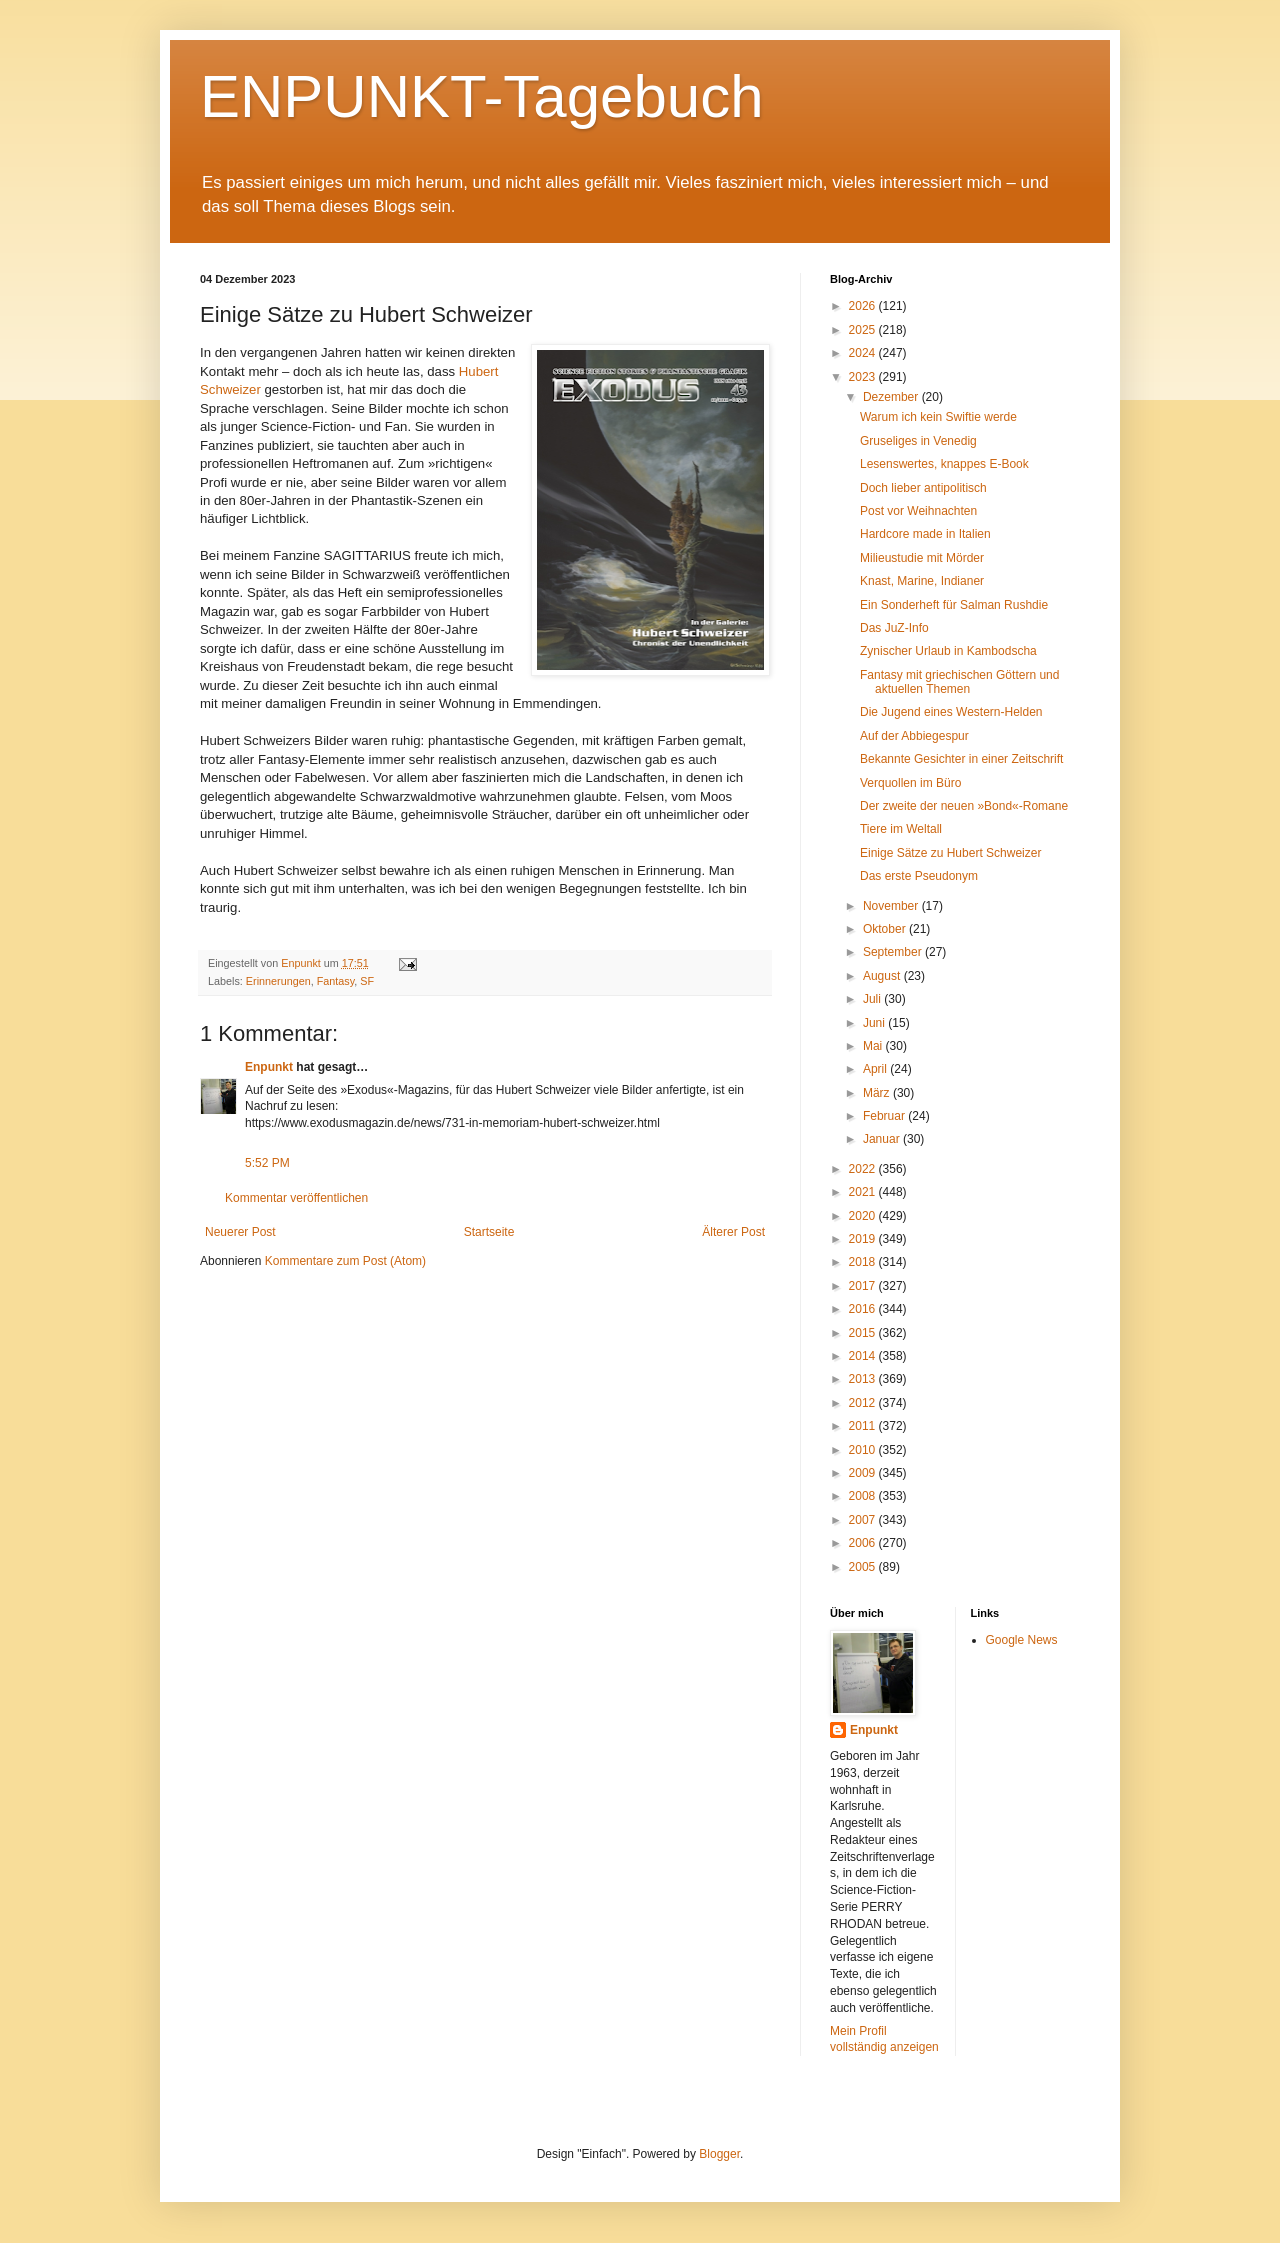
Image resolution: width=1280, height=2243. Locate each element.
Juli (873, 999)
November (892, 906)
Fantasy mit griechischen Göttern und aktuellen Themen (959, 682)
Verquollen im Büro (910, 783)
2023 (864, 377)
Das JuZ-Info (894, 628)
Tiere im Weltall (901, 829)
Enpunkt (269, 1067)
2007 (864, 1520)
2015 (864, 1333)
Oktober (886, 929)
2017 (864, 1286)
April (876, 1069)
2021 (864, 1192)
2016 (864, 1309)
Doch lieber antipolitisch (923, 488)
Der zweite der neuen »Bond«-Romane (964, 806)
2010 (864, 1450)
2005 (864, 1567)
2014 (864, 1356)
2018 (864, 1262)
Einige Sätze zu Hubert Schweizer (950, 853)
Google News (1022, 1640)
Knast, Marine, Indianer (922, 581)
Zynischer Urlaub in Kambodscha (948, 651)
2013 (864, 1379)
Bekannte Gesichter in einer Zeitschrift (961, 759)
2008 (864, 1496)
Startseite (489, 1232)
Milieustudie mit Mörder (922, 558)
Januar (883, 1139)
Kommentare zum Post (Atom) (345, 1261)
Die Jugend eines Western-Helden (951, 712)
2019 (864, 1239)
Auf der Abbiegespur (914, 736)
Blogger (719, 2154)
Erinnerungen (278, 981)
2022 (864, 1169)
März (878, 1093)
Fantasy (336, 981)
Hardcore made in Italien (925, 534)
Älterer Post (733, 1232)
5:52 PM (267, 1163)
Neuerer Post (240, 1232)
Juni (875, 1023)
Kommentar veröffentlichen (296, 1198)
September (894, 952)
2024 (864, 353)
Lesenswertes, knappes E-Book (944, 464)
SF (367, 981)
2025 (864, 330)
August (883, 976)
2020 (864, 1216)
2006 (864, 1543)
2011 (864, 1426)
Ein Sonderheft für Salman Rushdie (954, 605)
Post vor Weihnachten (918, 511)
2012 (864, 1403)
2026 (864, 306)
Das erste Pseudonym (919, 876)
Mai (874, 1046)
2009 (864, 1473)
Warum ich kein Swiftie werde (938, 417)
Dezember (892, 397)
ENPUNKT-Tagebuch (482, 96)
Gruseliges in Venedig (918, 441)
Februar (885, 1116)
